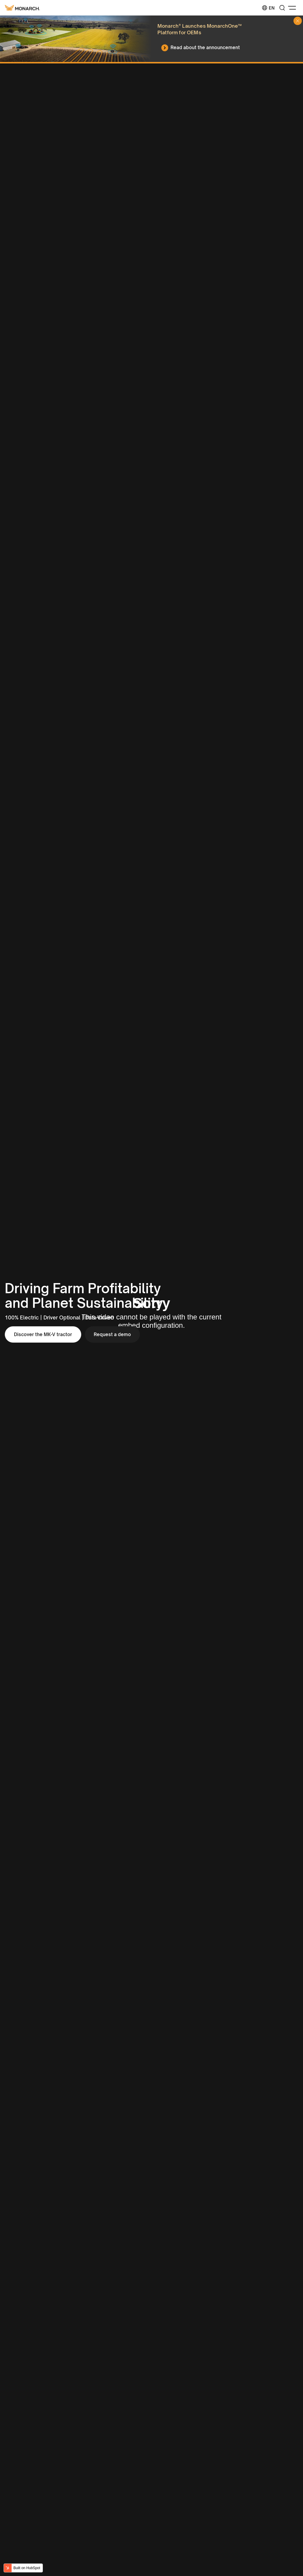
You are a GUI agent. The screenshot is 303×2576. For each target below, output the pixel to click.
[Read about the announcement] (201, 48)
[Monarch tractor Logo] (22, 7)
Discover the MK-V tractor (43, 1334)
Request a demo (112, 1334)
